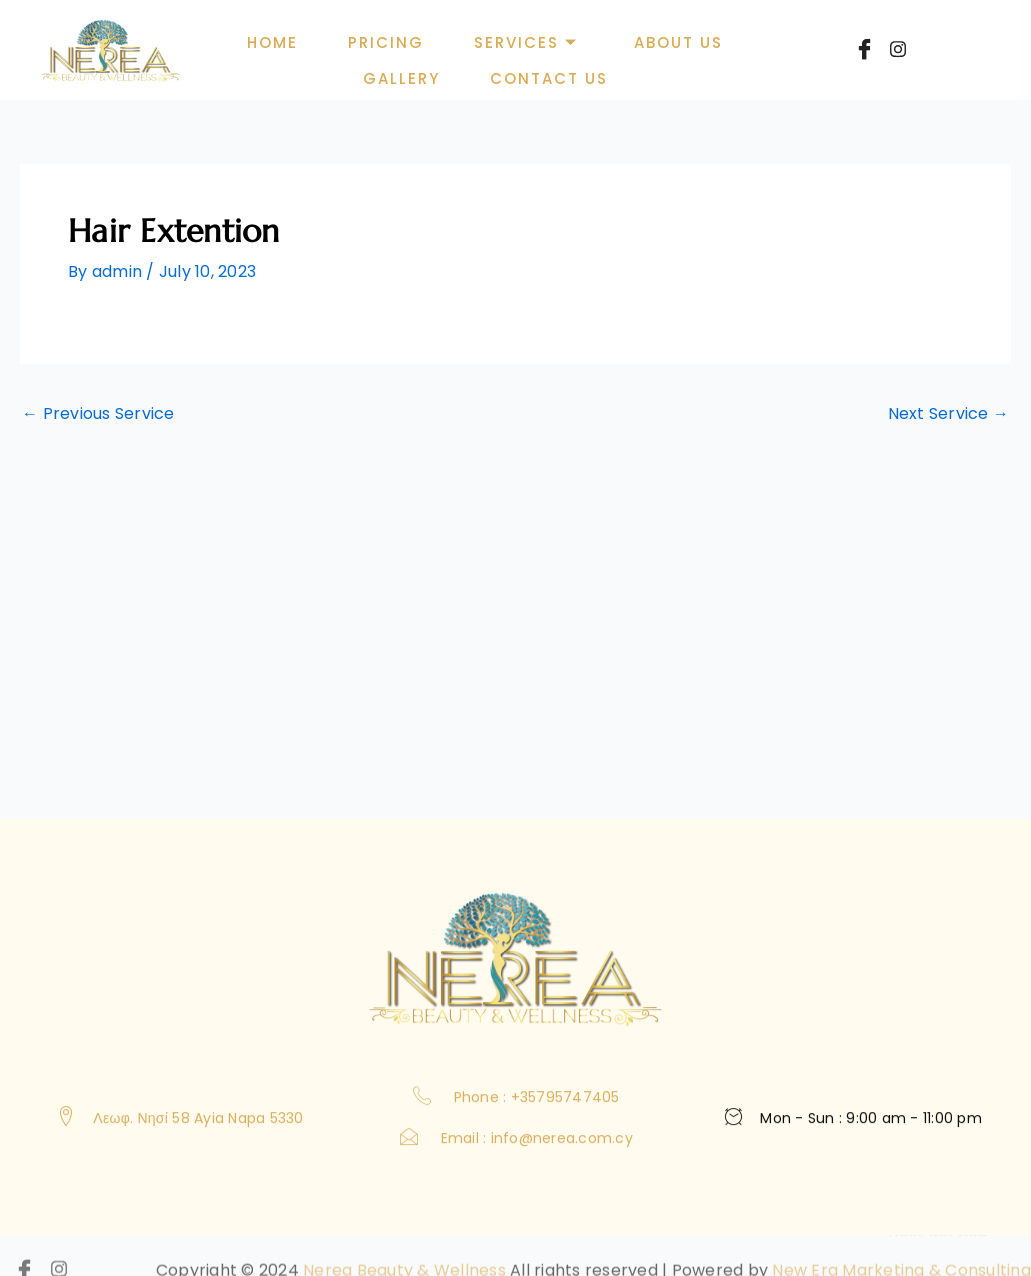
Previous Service (98, 414)
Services (526, 43)
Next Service (949, 414)
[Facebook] (864, 53)
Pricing (387, 42)
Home (273, 42)
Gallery (401, 78)
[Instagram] (898, 55)
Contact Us (549, 78)
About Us (678, 42)
